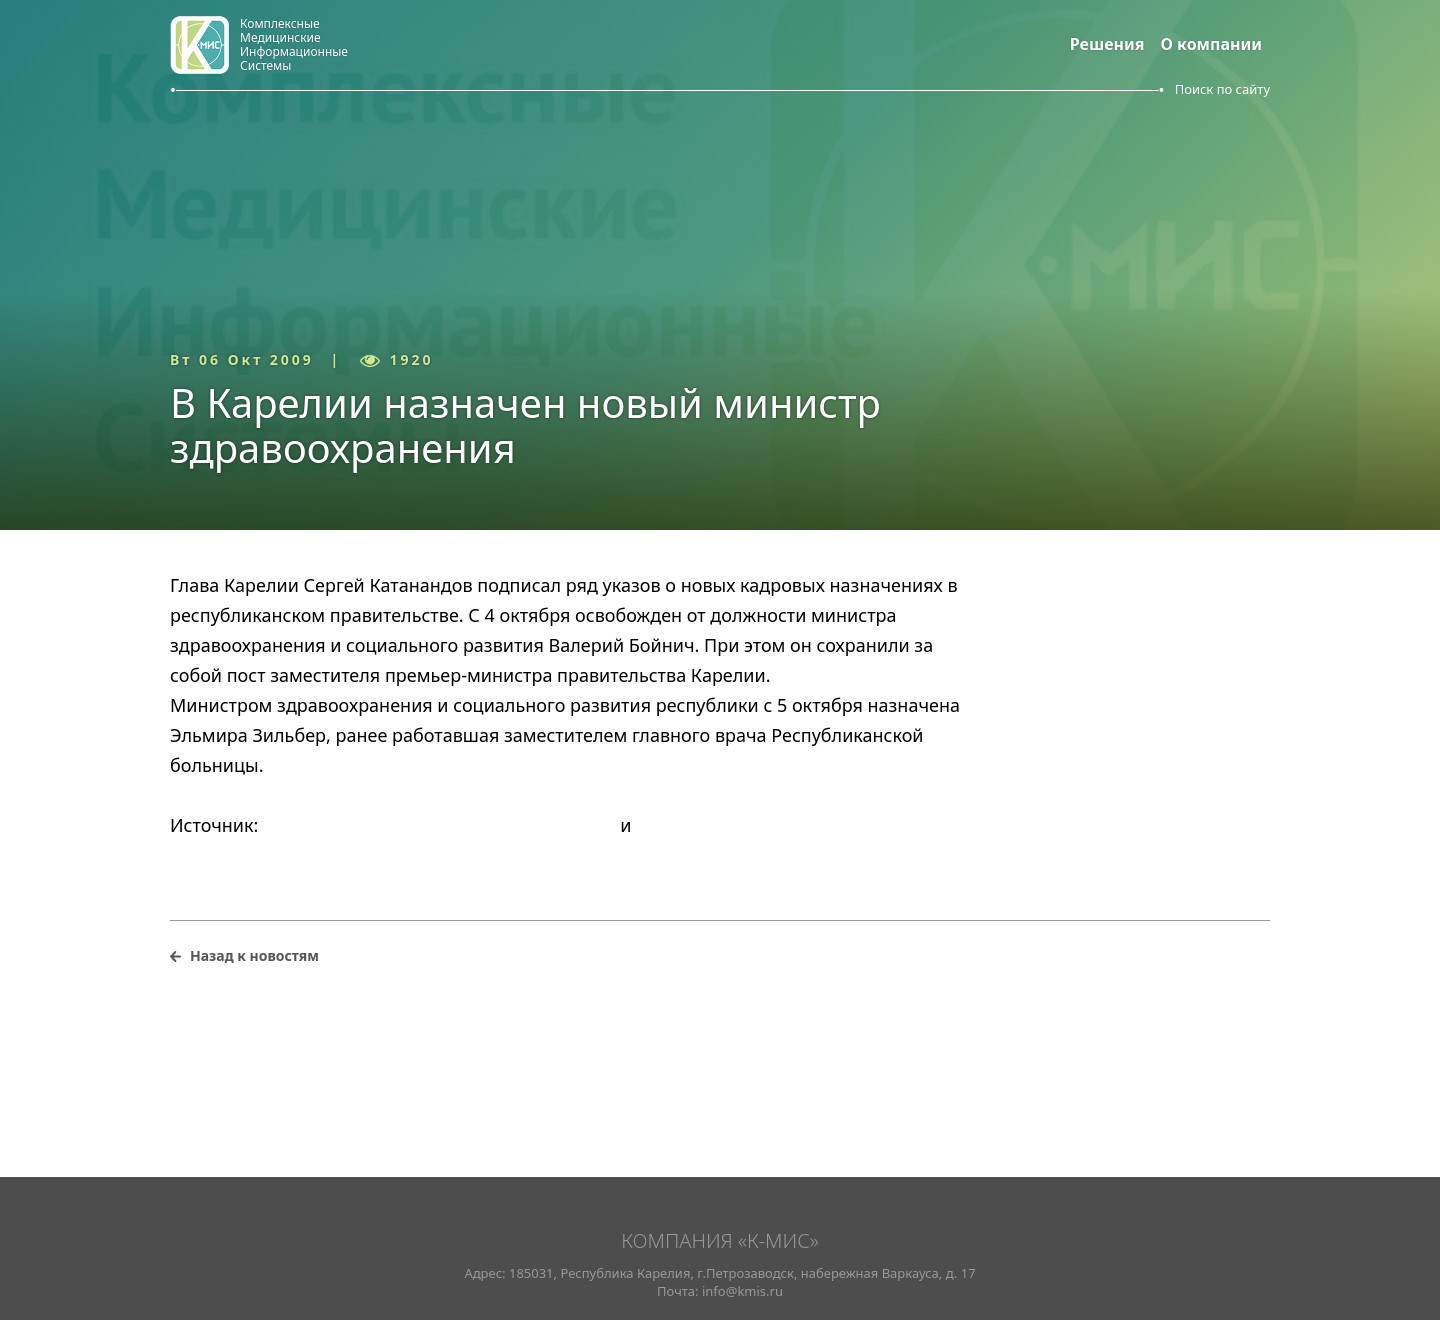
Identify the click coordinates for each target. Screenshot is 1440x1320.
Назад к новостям (254, 955)
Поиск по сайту (1222, 89)
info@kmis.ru (742, 1291)
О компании (1211, 44)
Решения (1107, 44)
